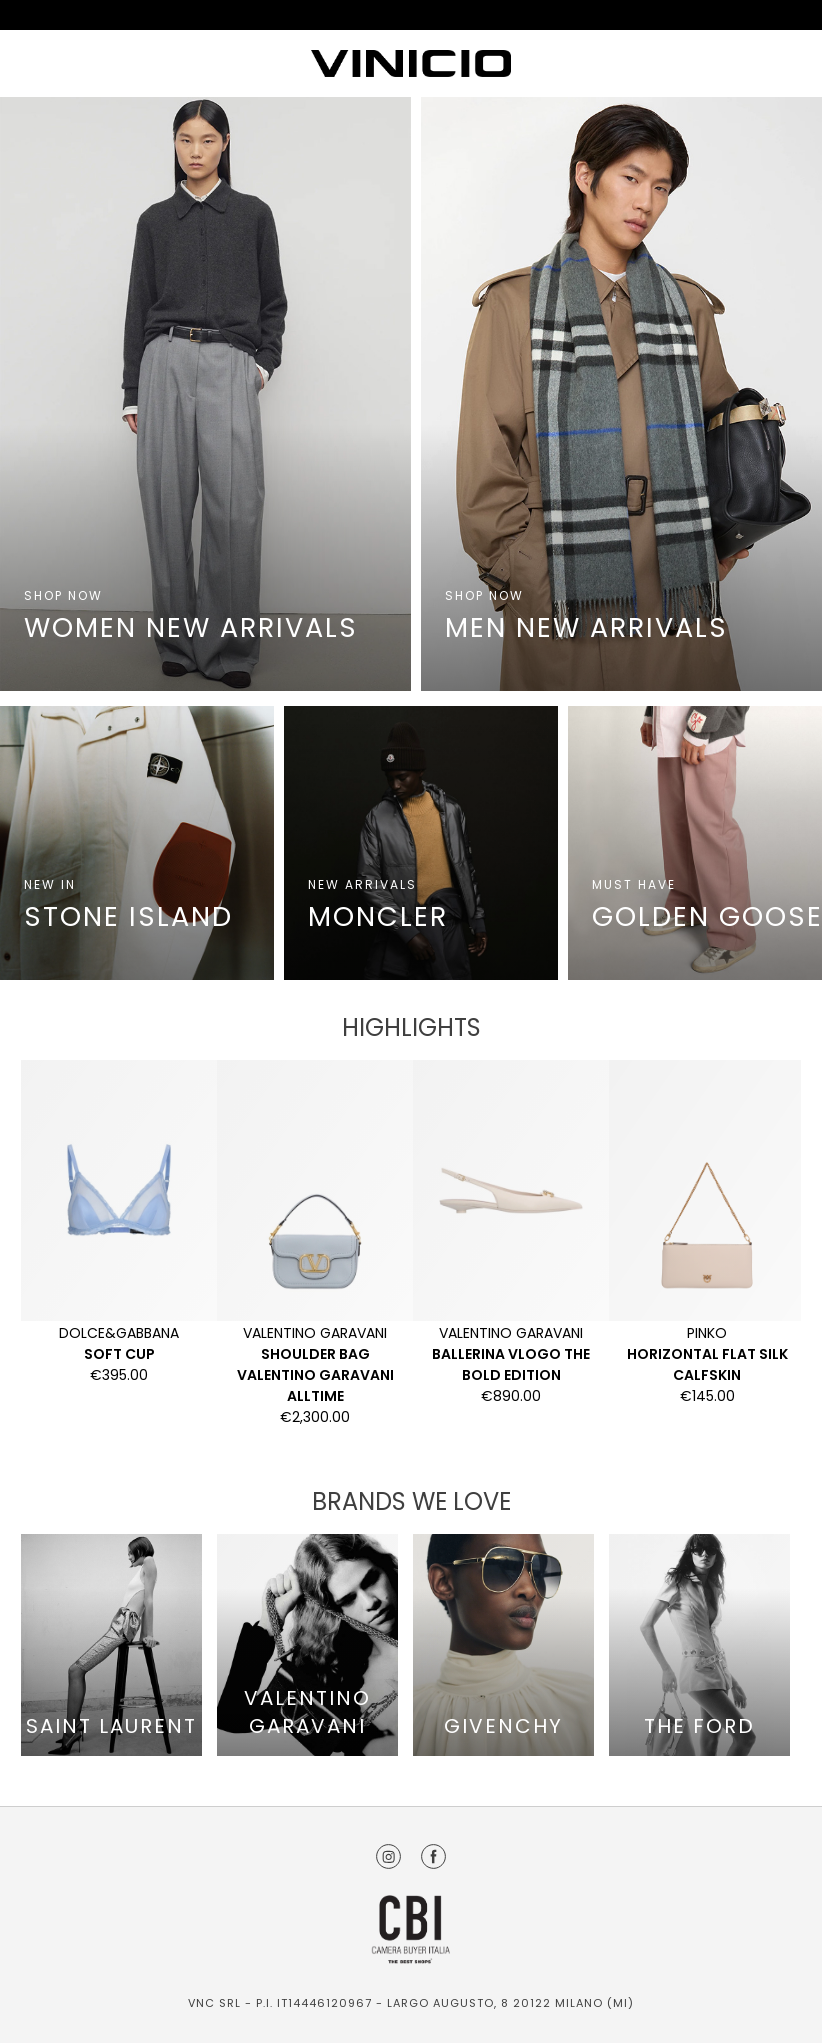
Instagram (388, 1856)
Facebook (433, 1856)
